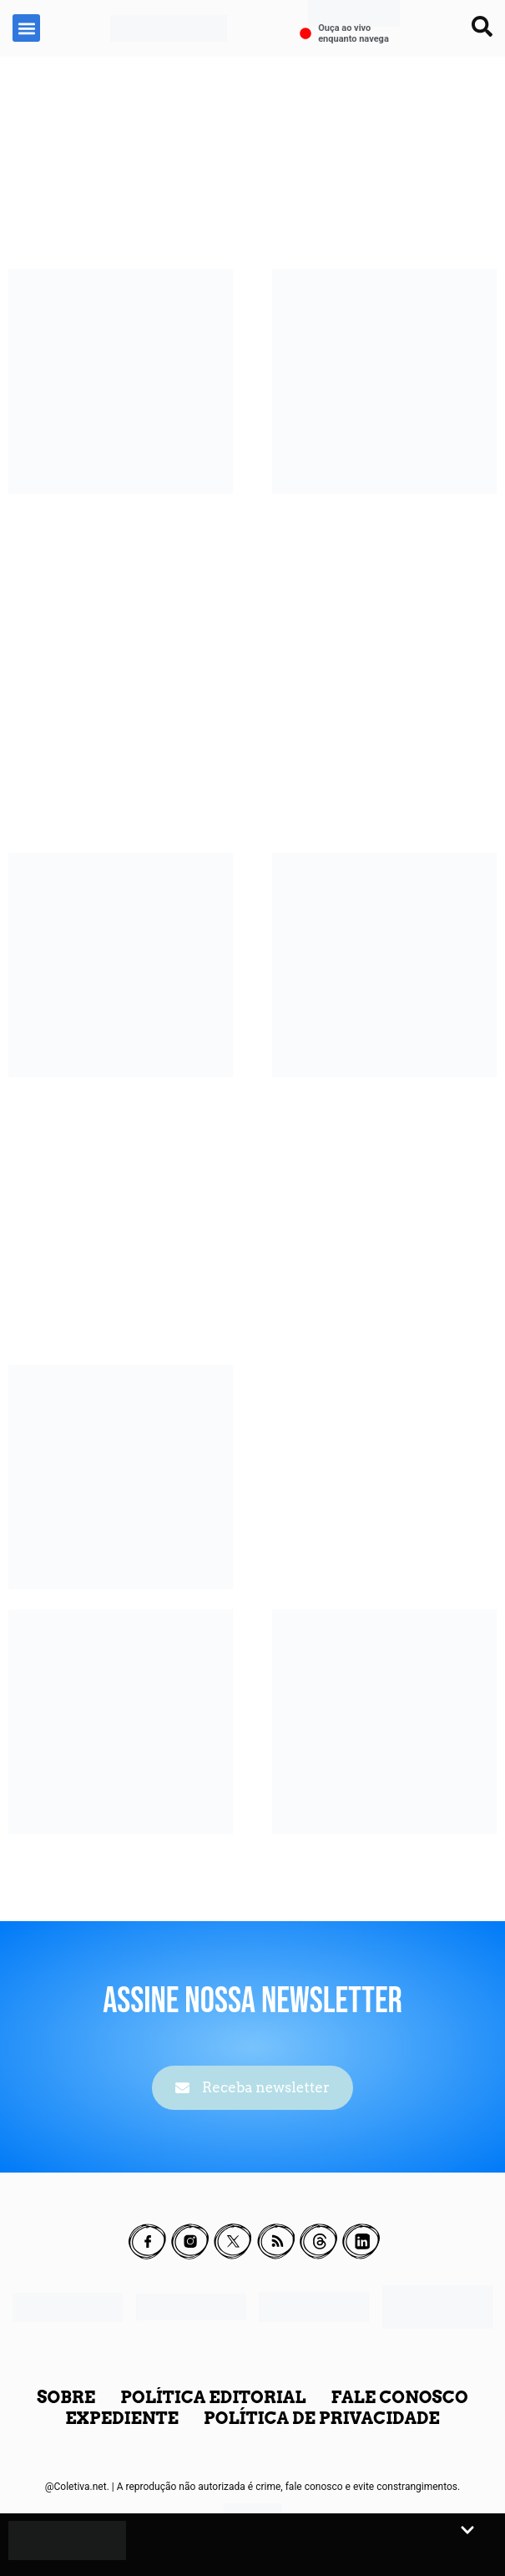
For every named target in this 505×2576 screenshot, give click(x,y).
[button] (26, 28)
